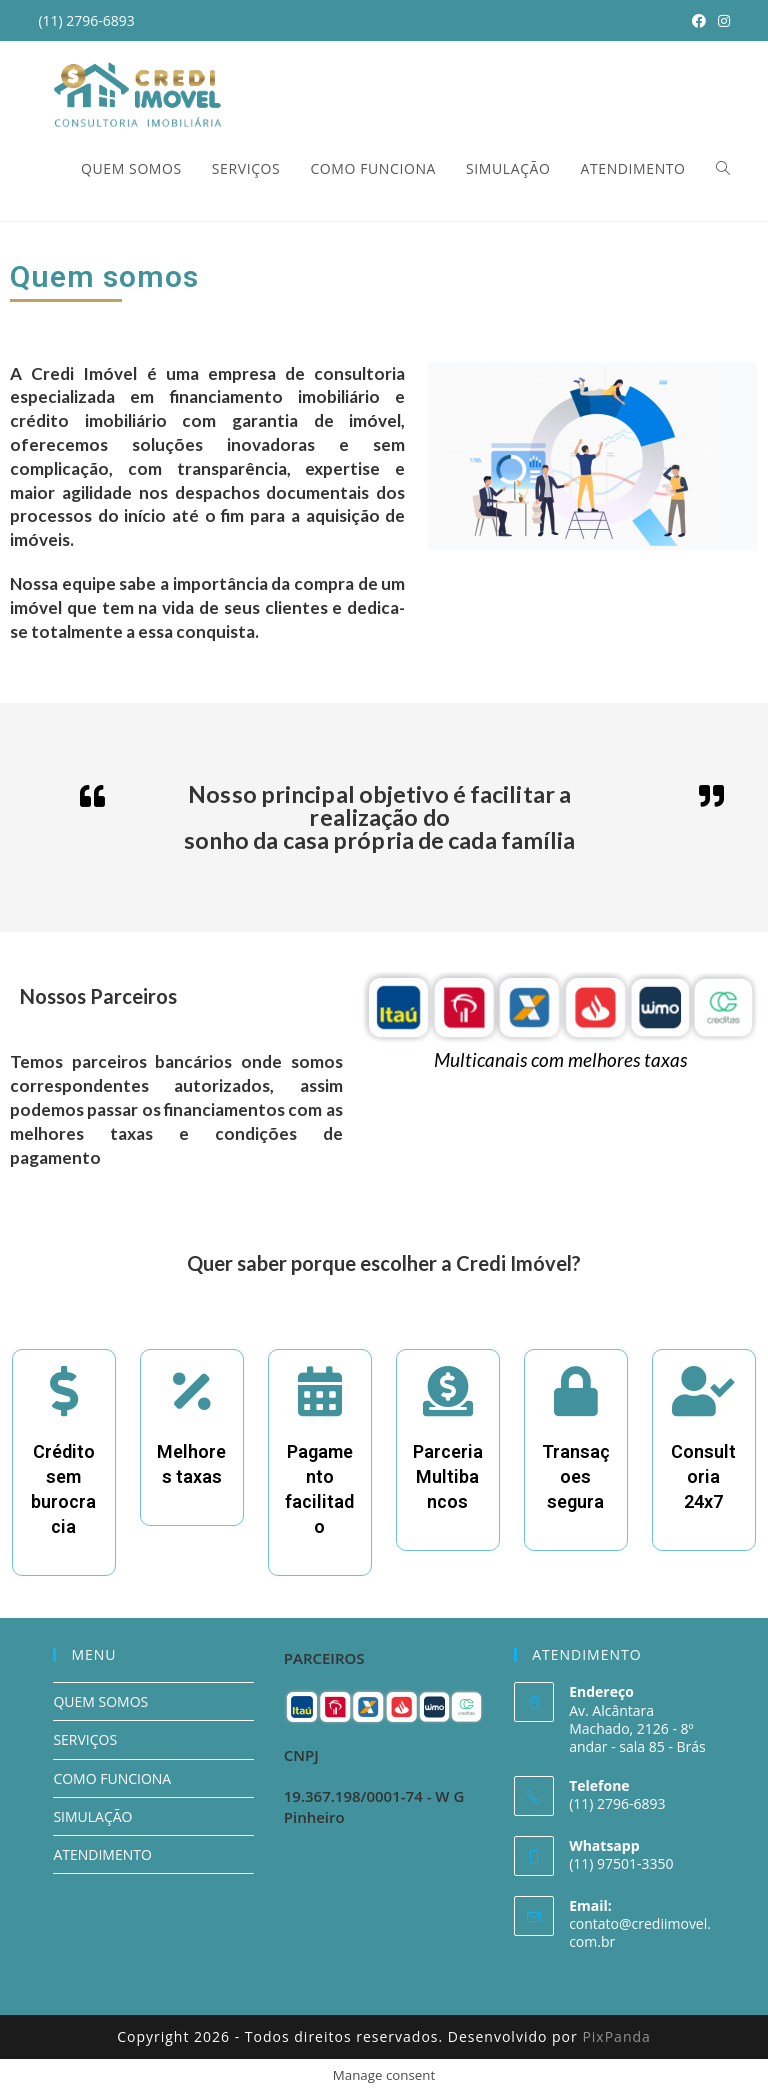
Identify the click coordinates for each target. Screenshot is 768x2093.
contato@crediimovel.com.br (640, 1932)
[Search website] (723, 169)
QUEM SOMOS (100, 1701)
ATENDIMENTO (102, 1854)
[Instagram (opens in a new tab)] (721, 21)
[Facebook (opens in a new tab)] (699, 21)
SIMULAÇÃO (92, 1816)
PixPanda (616, 2036)
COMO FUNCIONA (112, 1778)
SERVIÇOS (85, 1739)
